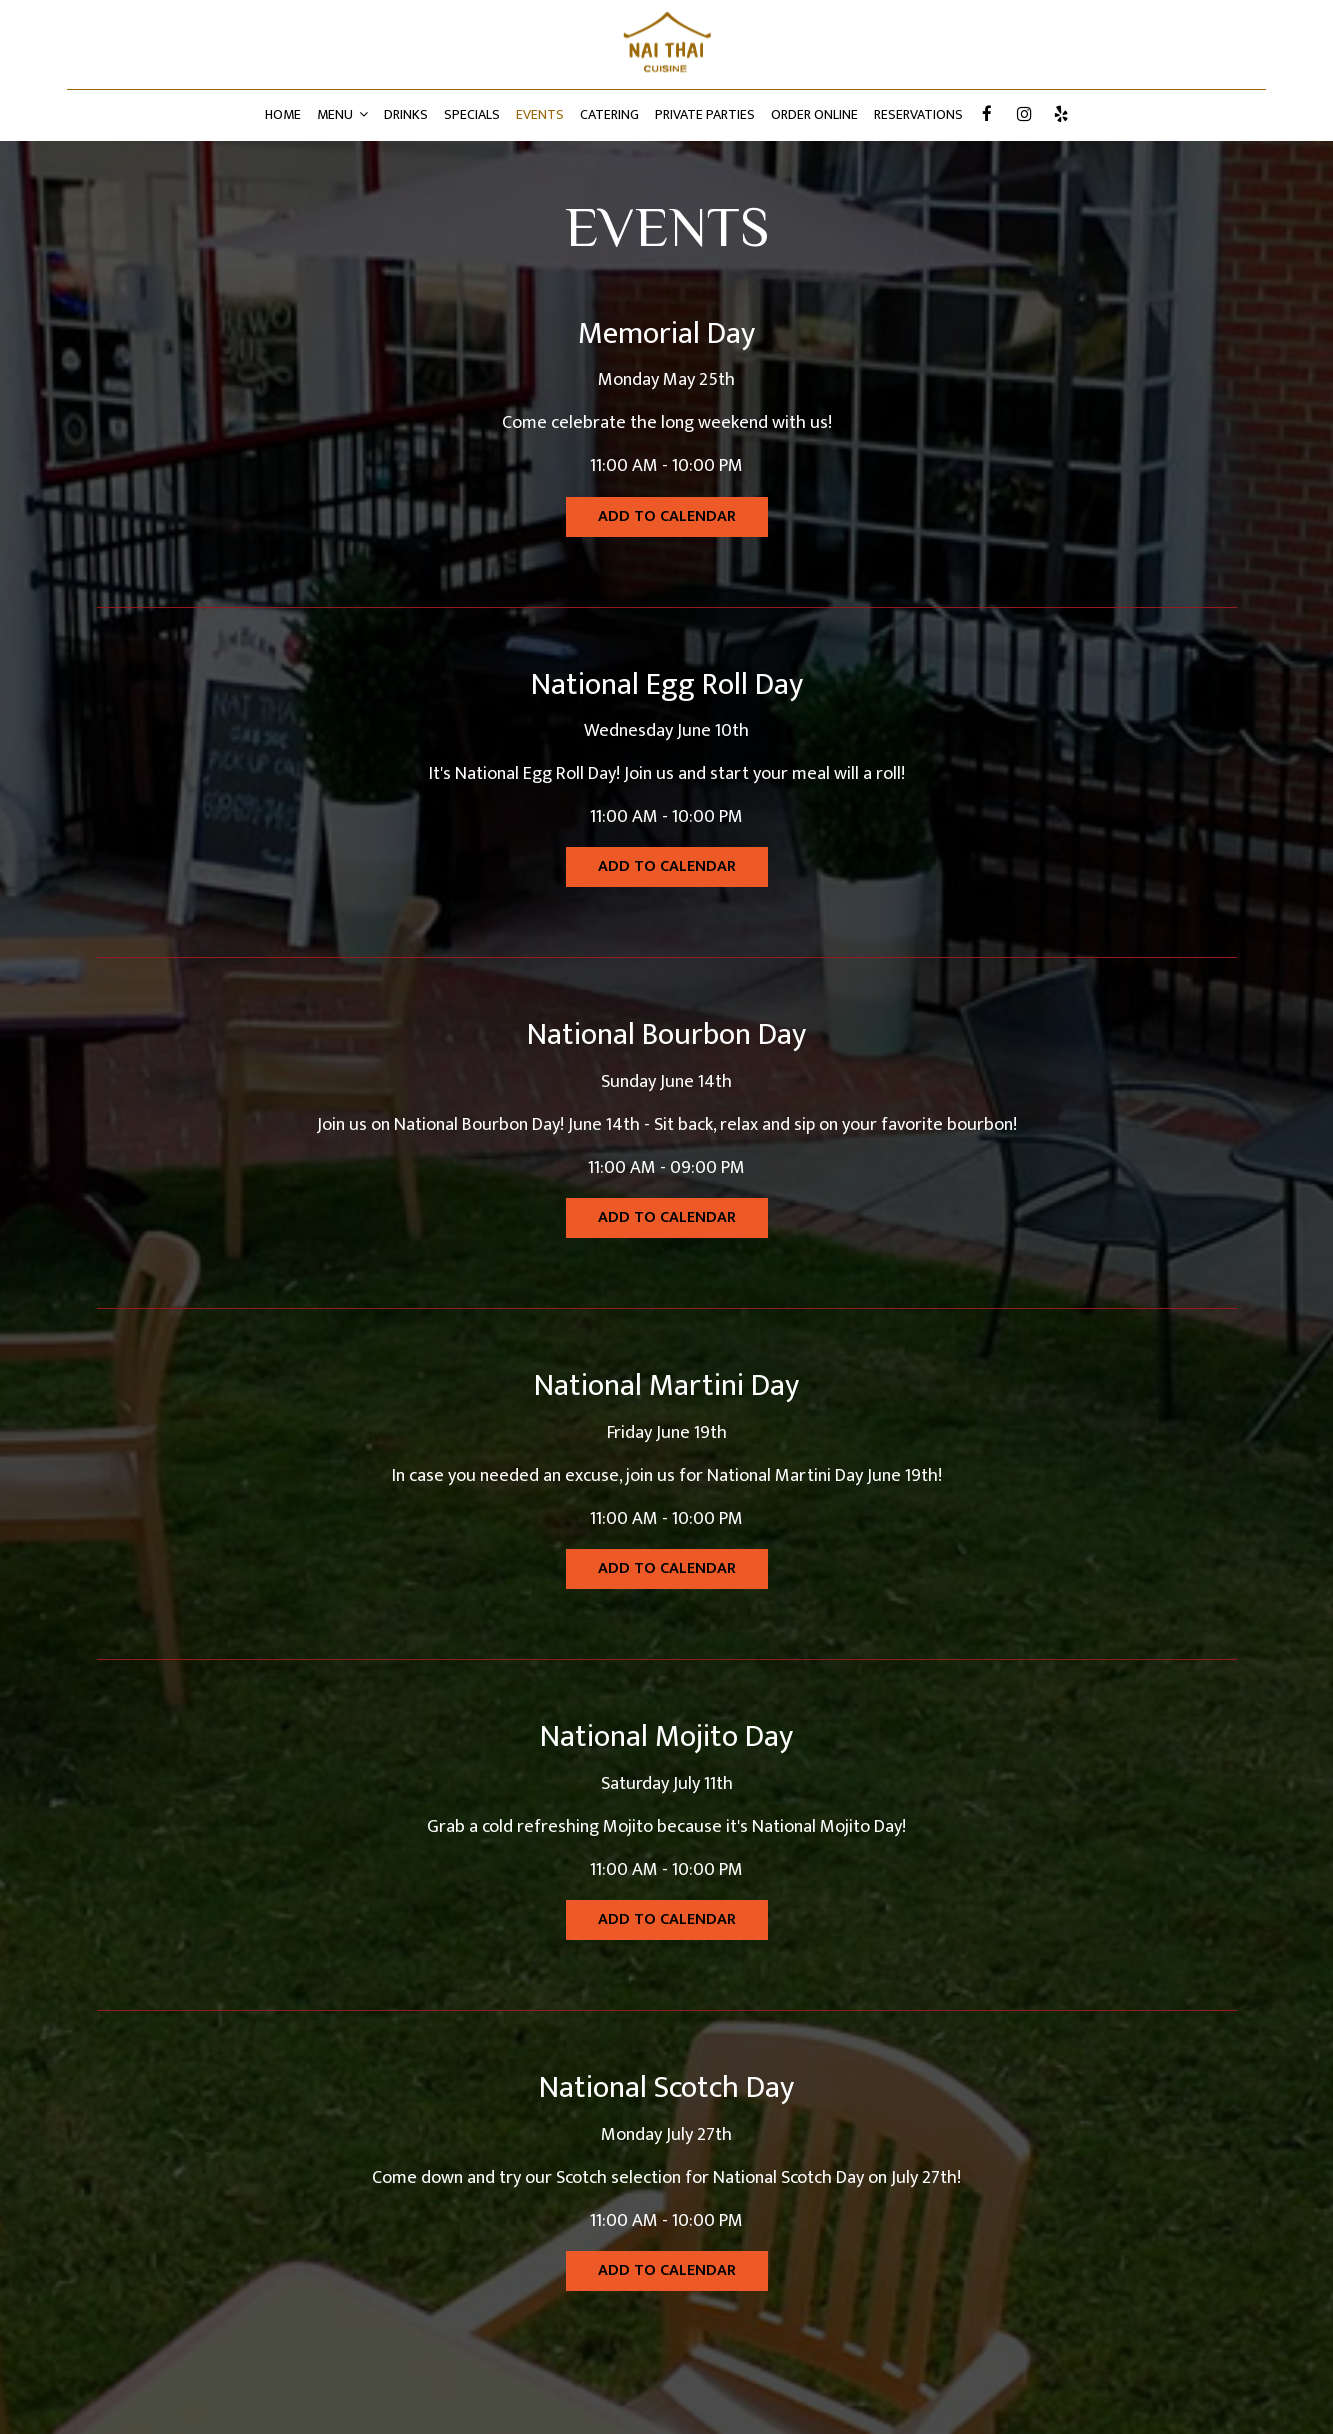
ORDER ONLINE (814, 115)
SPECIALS (472, 115)
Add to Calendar (667, 516)
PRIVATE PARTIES (705, 115)
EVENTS (540, 115)
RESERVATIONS (918, 115)
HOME (283, 115)
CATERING (609, 115)
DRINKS (406, 115)
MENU (342, 115)
